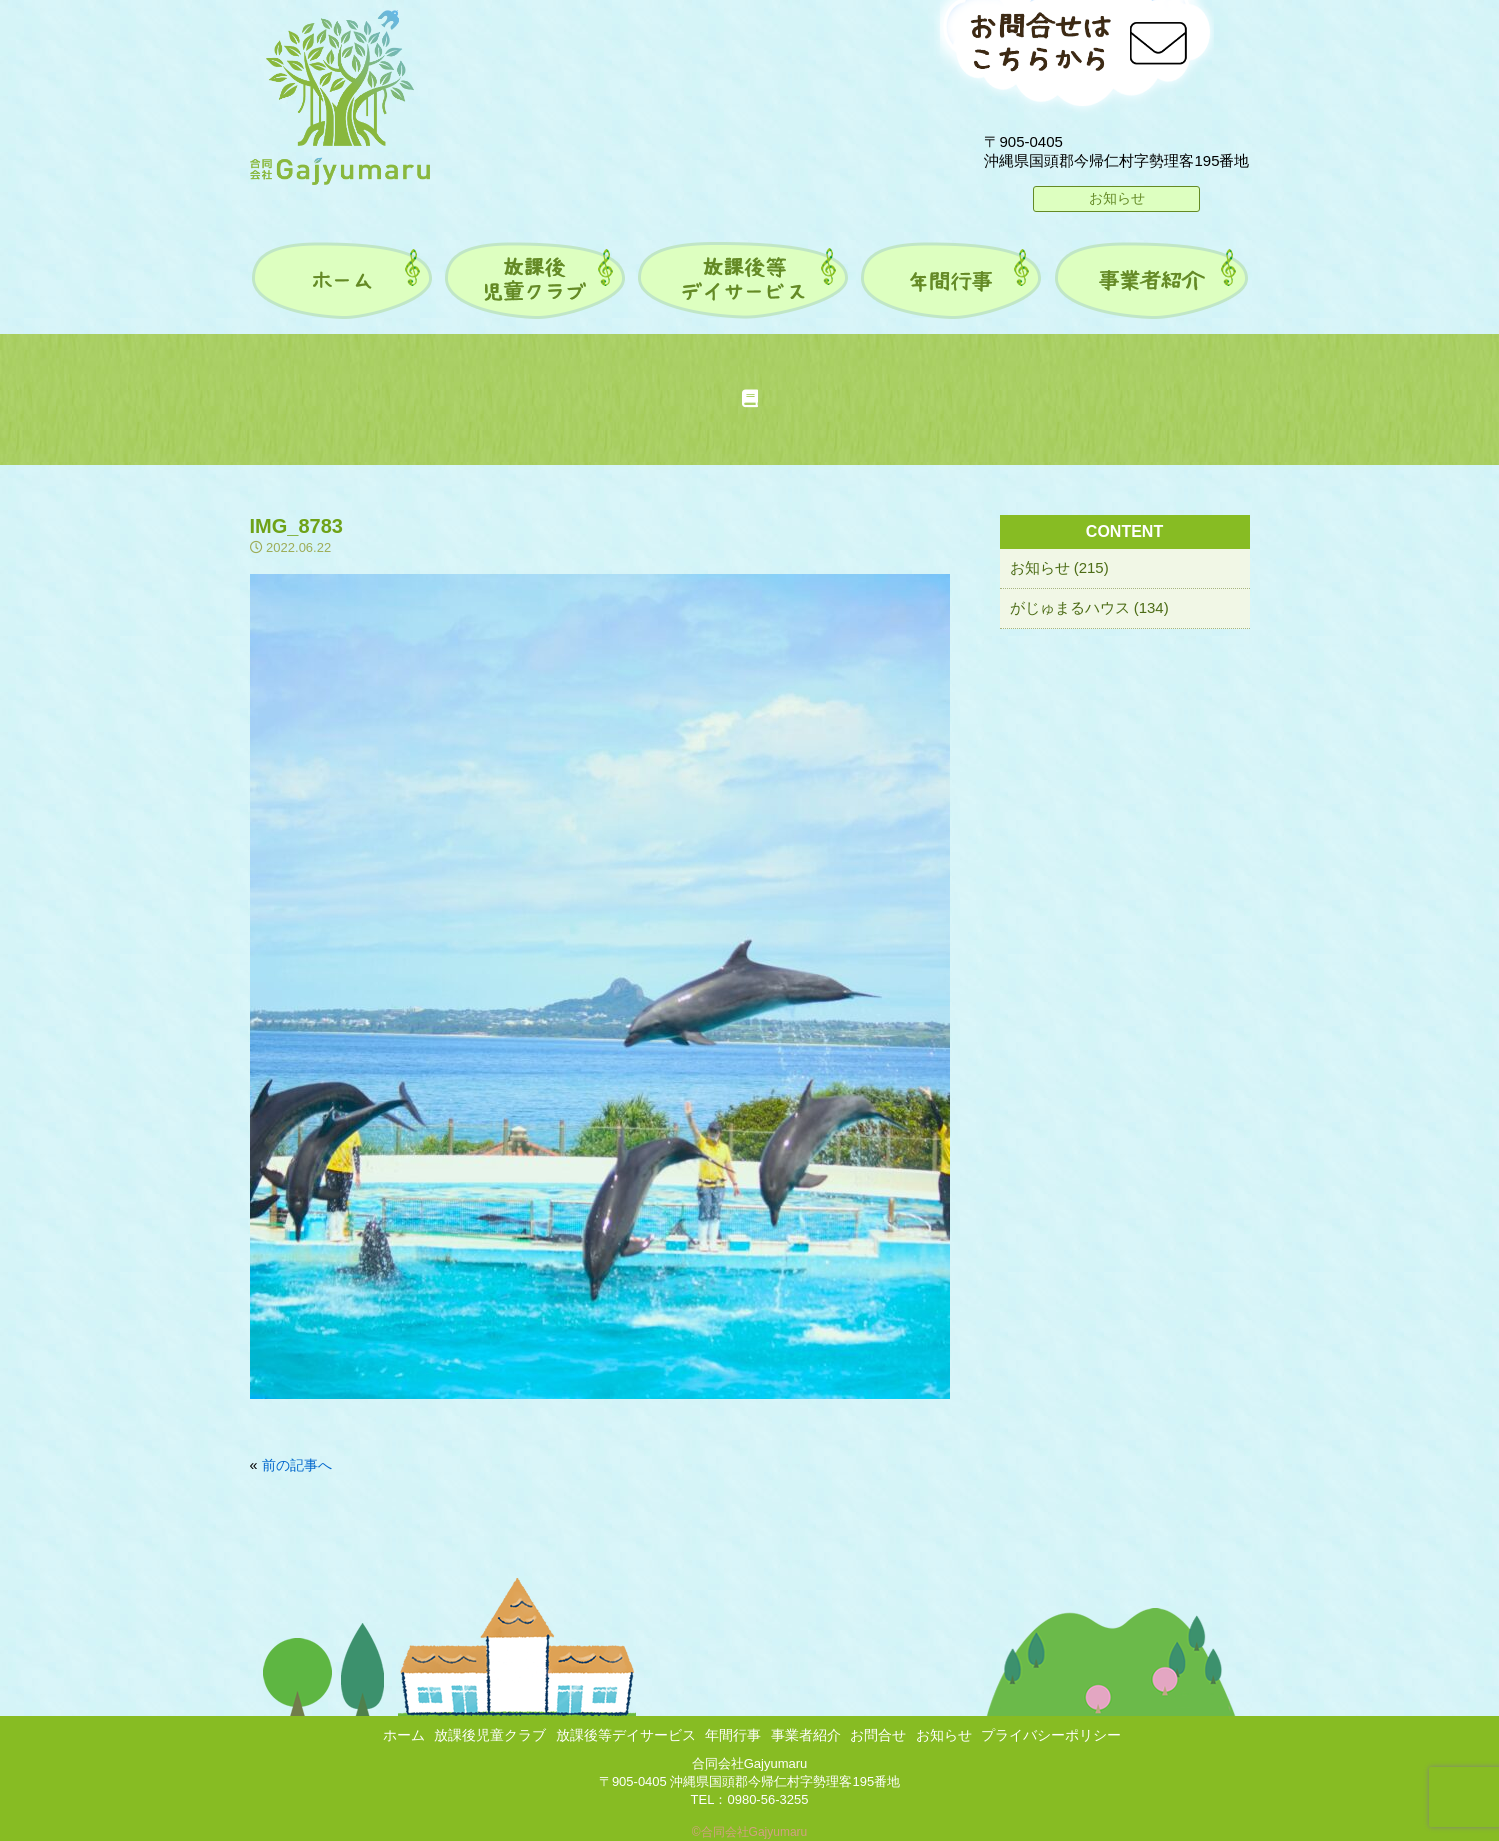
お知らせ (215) (1059, 567)
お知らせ (1117, 198)
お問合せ (878, 1735)
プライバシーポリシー (1051, 1735)
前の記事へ (297, 1465)
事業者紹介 (806, 1735)
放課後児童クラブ (490, 1735)
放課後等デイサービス (626, 1735)
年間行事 (733, 1735)
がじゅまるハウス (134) (1089, 607)
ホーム (404, 1735)
